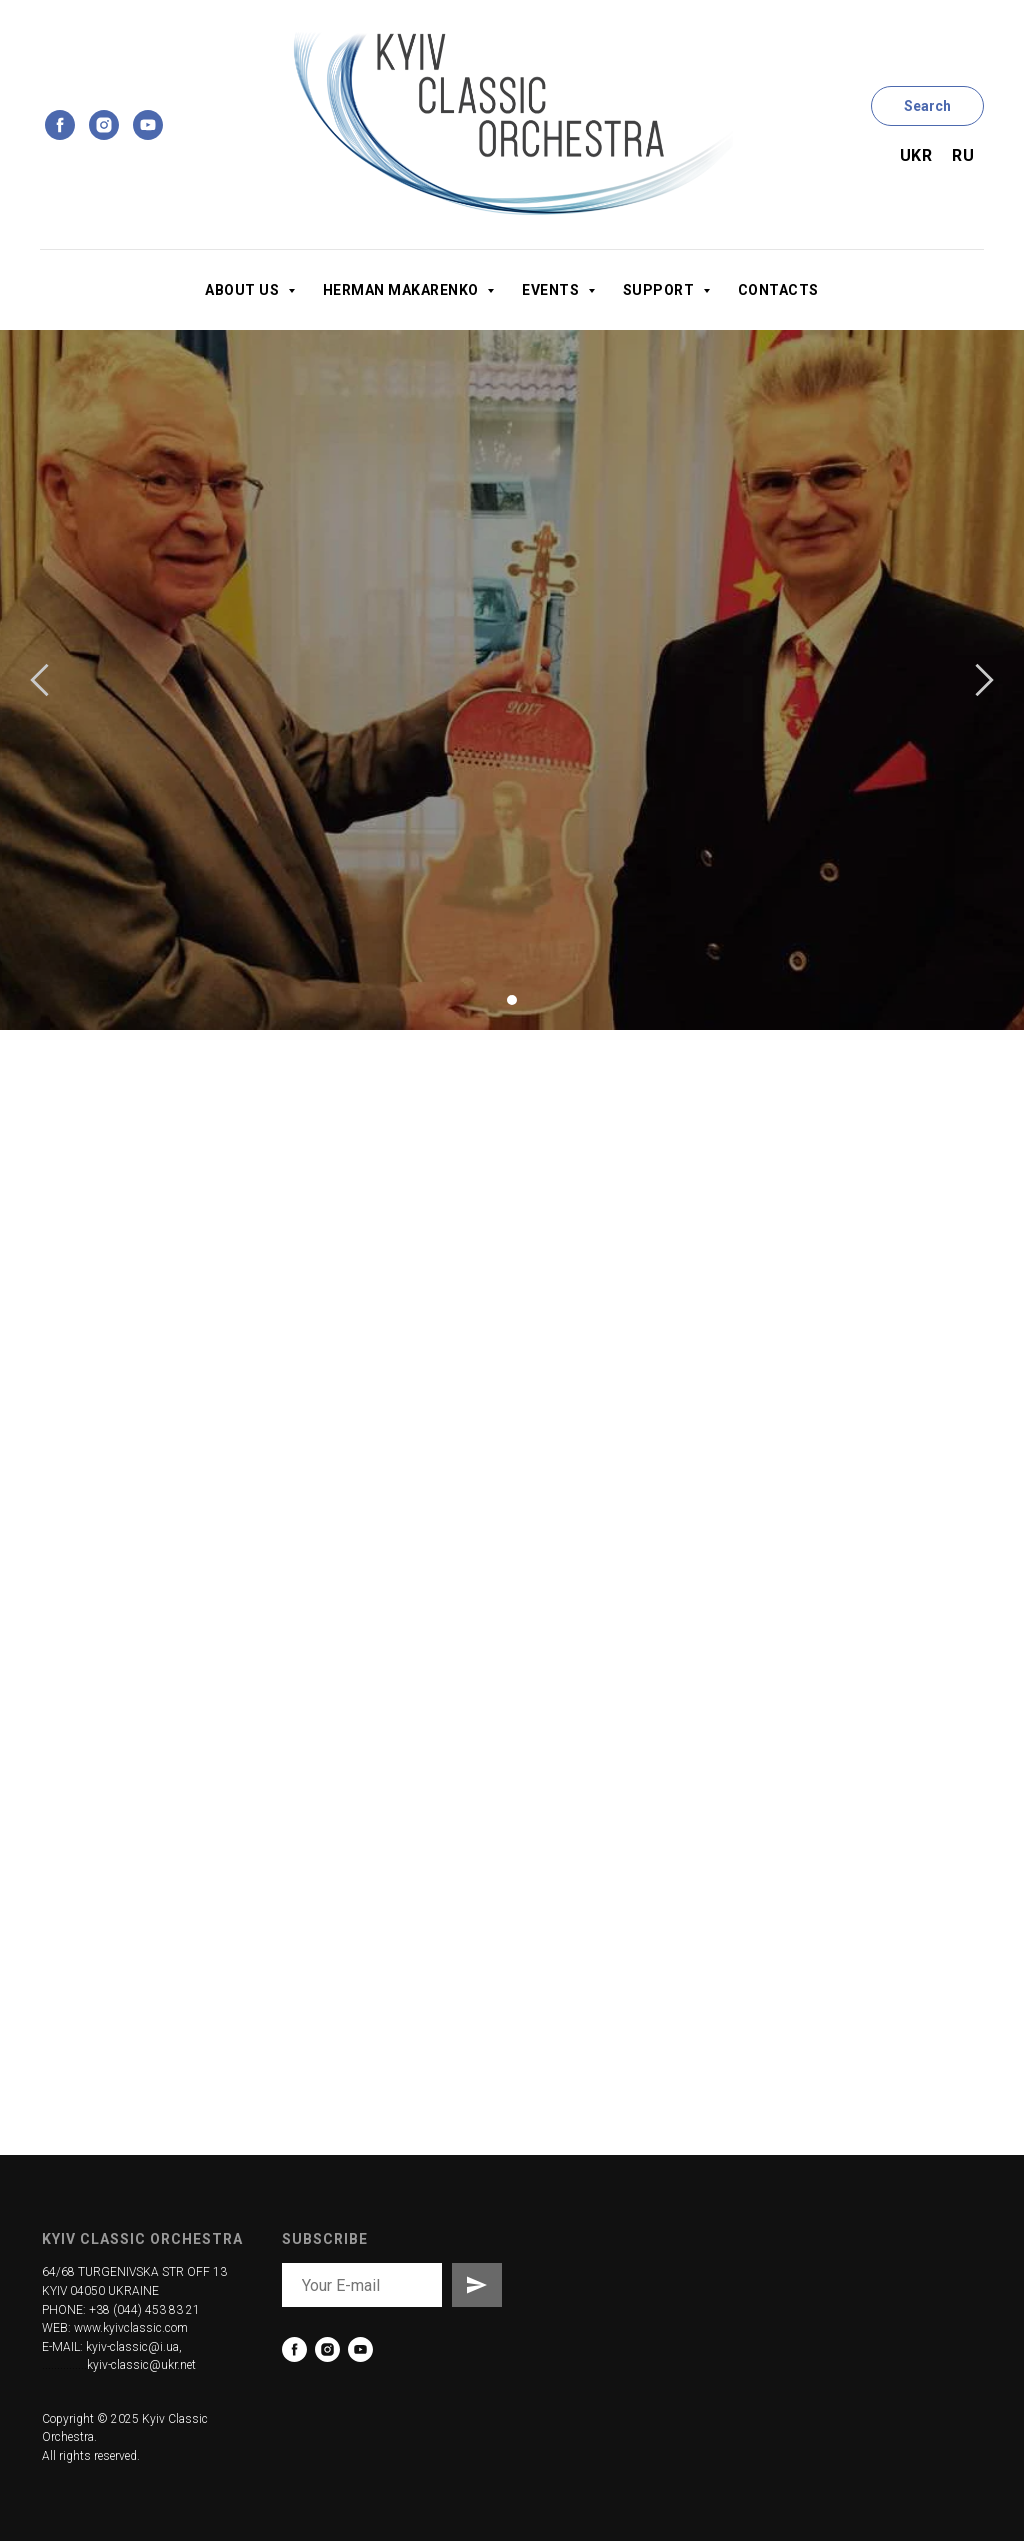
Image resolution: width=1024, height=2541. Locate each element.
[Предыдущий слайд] (39, 679)
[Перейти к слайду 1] (512, 1000)
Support (660, 290)
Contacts (778, 290)
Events (552, 290)
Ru (963, 155)
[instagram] (104, 125)
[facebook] (60, 125)
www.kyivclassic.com (131, 2328)
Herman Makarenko (403, 290)
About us (244, 290)
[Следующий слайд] (984, 679)
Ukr (916, 155)
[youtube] (148, 125)
